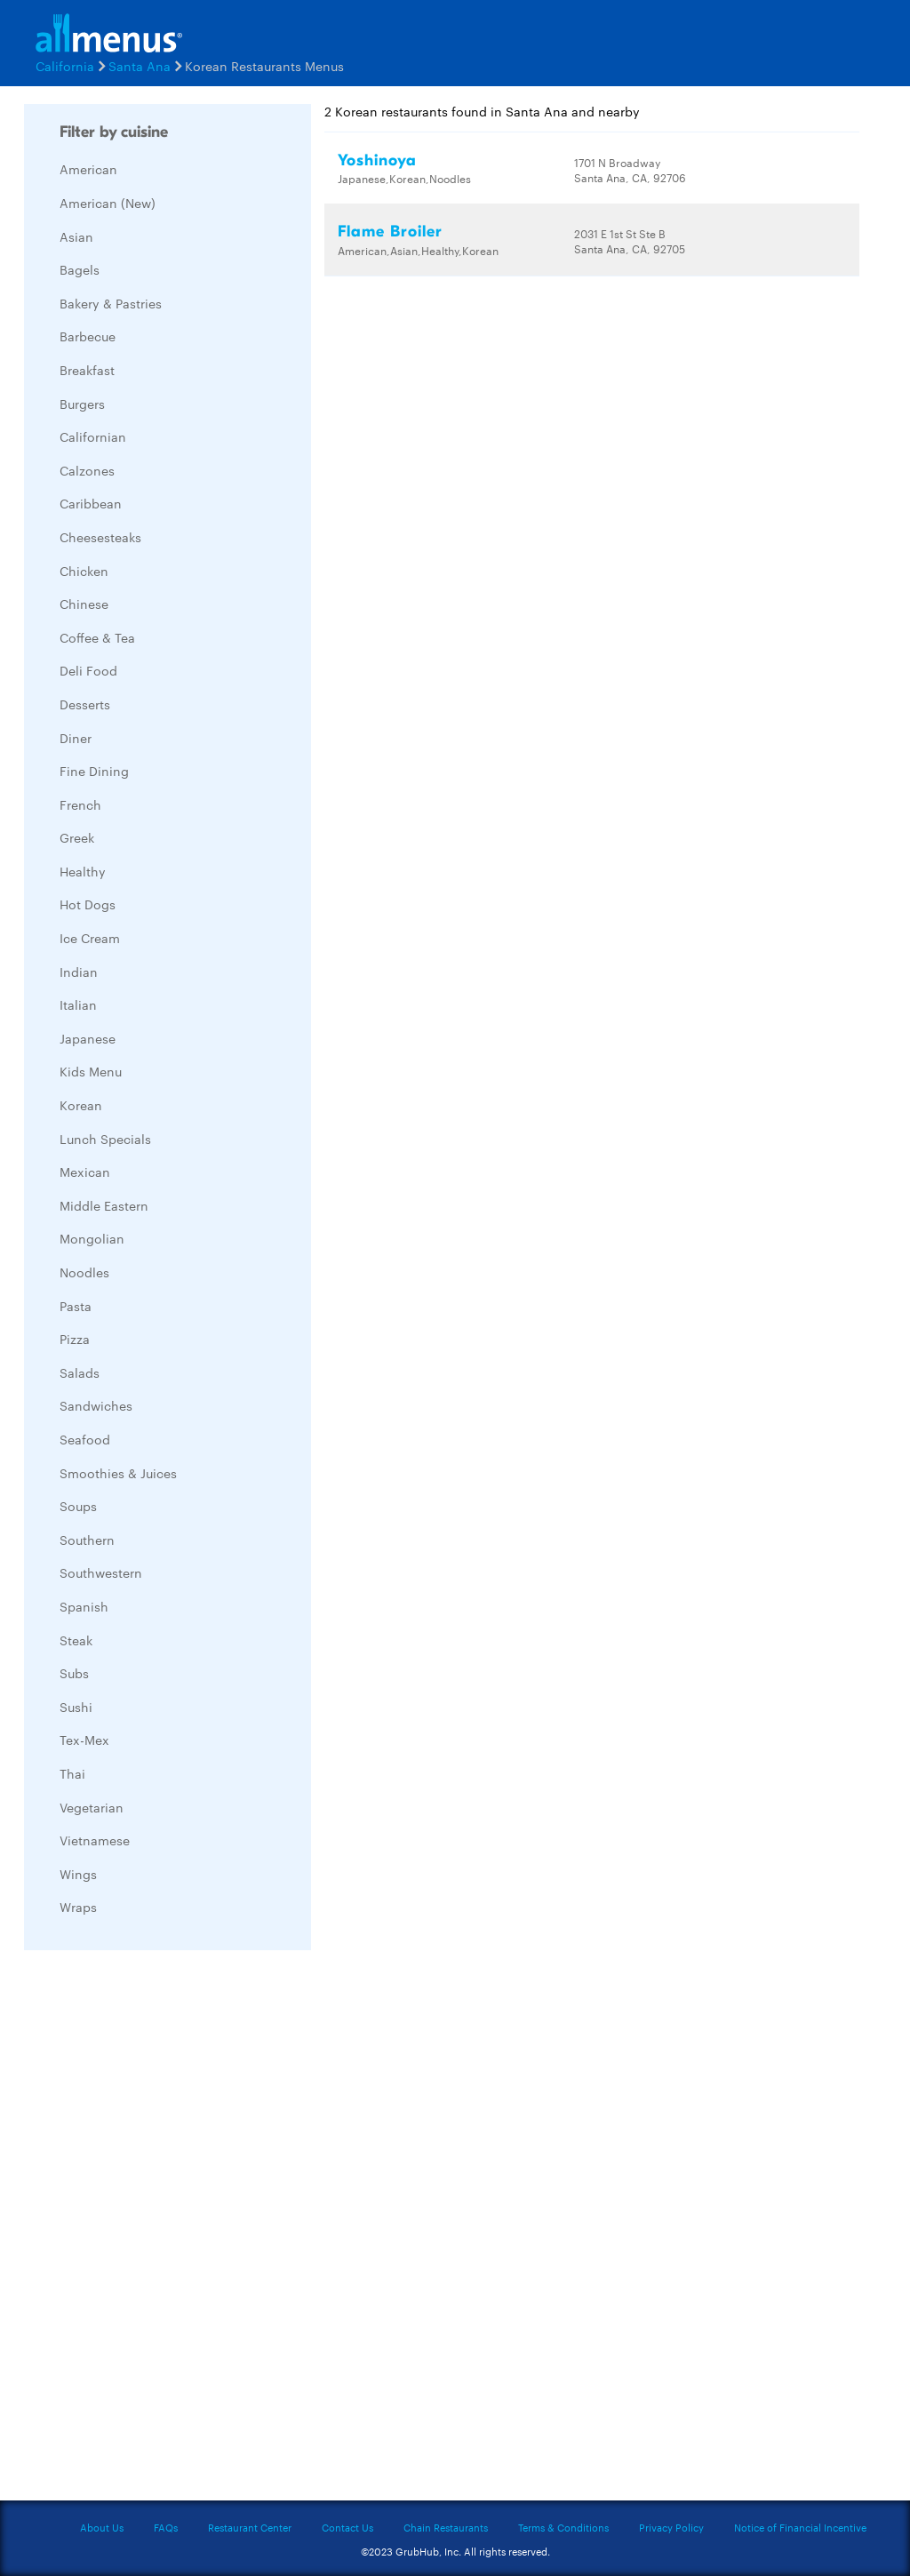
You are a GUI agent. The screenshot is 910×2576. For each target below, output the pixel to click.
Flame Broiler (390, 231)
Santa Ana (139, 66)
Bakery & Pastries (111, 303)
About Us (102, 2527)
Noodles (84, 1272)
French (80, 804)
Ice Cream (90, 938)
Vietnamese (95, 1840)
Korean (81, 1105)
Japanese (88, 1038)
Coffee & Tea (97, 637)
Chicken (84, 571)
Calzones (87, 470)
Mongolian (92, 1238)
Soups (78, 1506)
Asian (76, 236)
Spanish (84, 1606)
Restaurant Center (249, 2527)
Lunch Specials (105, 1139)
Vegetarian (92, 1807)
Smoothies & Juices (118, 1473)
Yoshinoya (377, 160)
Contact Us (347, 2527)
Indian (79, 971)
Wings (78, 1874)
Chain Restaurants (445, 2527)
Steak (76, 1640)
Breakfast (87, 370)
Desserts (85, 704)
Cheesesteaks (100, 537)
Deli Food (88, 670)
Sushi (76, 1707)
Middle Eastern (104, 1205)
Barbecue (88, 336)
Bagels (80, 269)
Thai (72, 1773)
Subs (74, 1673)
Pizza (75, 1339)
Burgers (82, 403)
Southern (87, 1539)
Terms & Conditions (563, 2527)
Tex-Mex (84, 1739)
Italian (78, 1004)
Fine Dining (94, 771)
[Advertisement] (157, 2230)
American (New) (108, 203)
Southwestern (101, 1572)
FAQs (166, 2527)
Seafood (85, 1439)
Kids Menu (91, 1071)
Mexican (85, 1171)
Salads (80, 1372)
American (88, 169)
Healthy (83, 871)
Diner (76, 738)
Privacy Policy (671, 2527)
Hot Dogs (88, 904)
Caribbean (91, 503)
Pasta (76, 1306)
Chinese (84, 603)
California (65, 66)
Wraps (78, 1907)
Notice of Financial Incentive (800, 2527)
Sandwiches (96, 1405)
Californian (93, 436)
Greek (77, 837)
